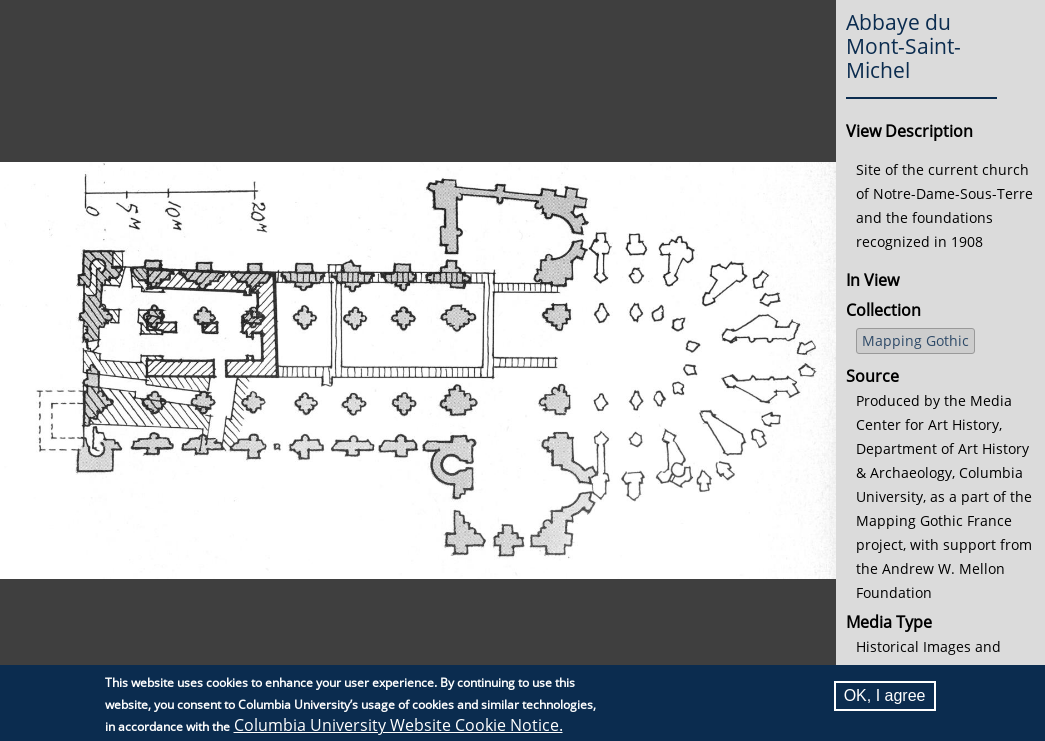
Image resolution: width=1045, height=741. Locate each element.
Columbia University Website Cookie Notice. (398, 725)
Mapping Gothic (915, 340)
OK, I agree (885, 695)
